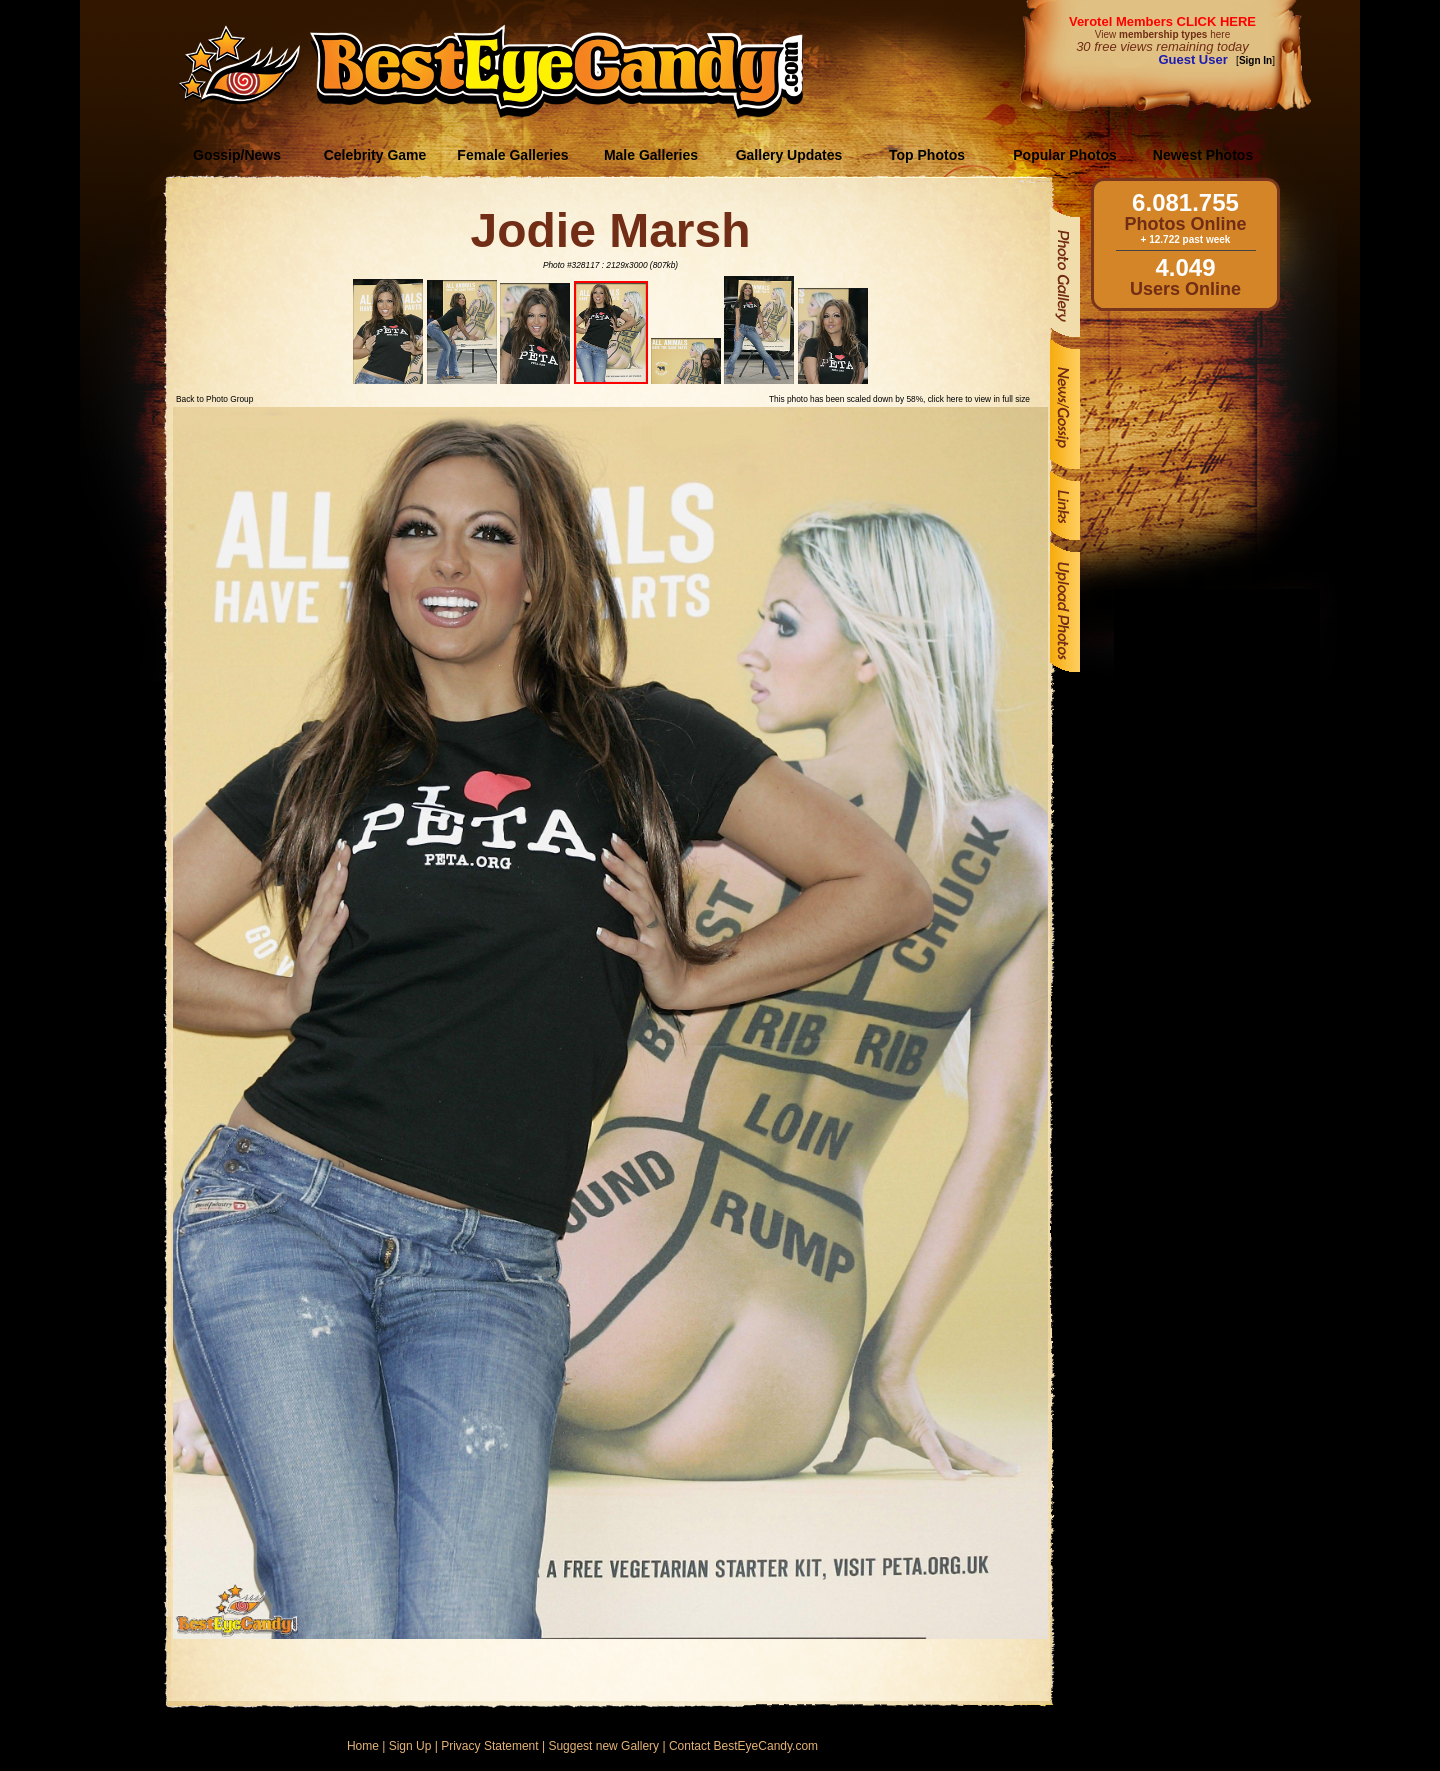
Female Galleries (512, 155)
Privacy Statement (489, 1746)
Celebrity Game (375, 155)
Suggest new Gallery (603, 1746)
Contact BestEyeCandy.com (743, 1746)
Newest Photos (1203, 155)
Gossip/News (237, 155)
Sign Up (410, 1746)
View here (1162, 34)
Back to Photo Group (214, 399)
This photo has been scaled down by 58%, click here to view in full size (899, 399)
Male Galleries (651, 155)
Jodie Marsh (610, 230)
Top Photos (927, 155)
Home (363, 1746)
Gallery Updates (789, 155)
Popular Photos (1064, 155)
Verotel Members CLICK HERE (1162, 21)
